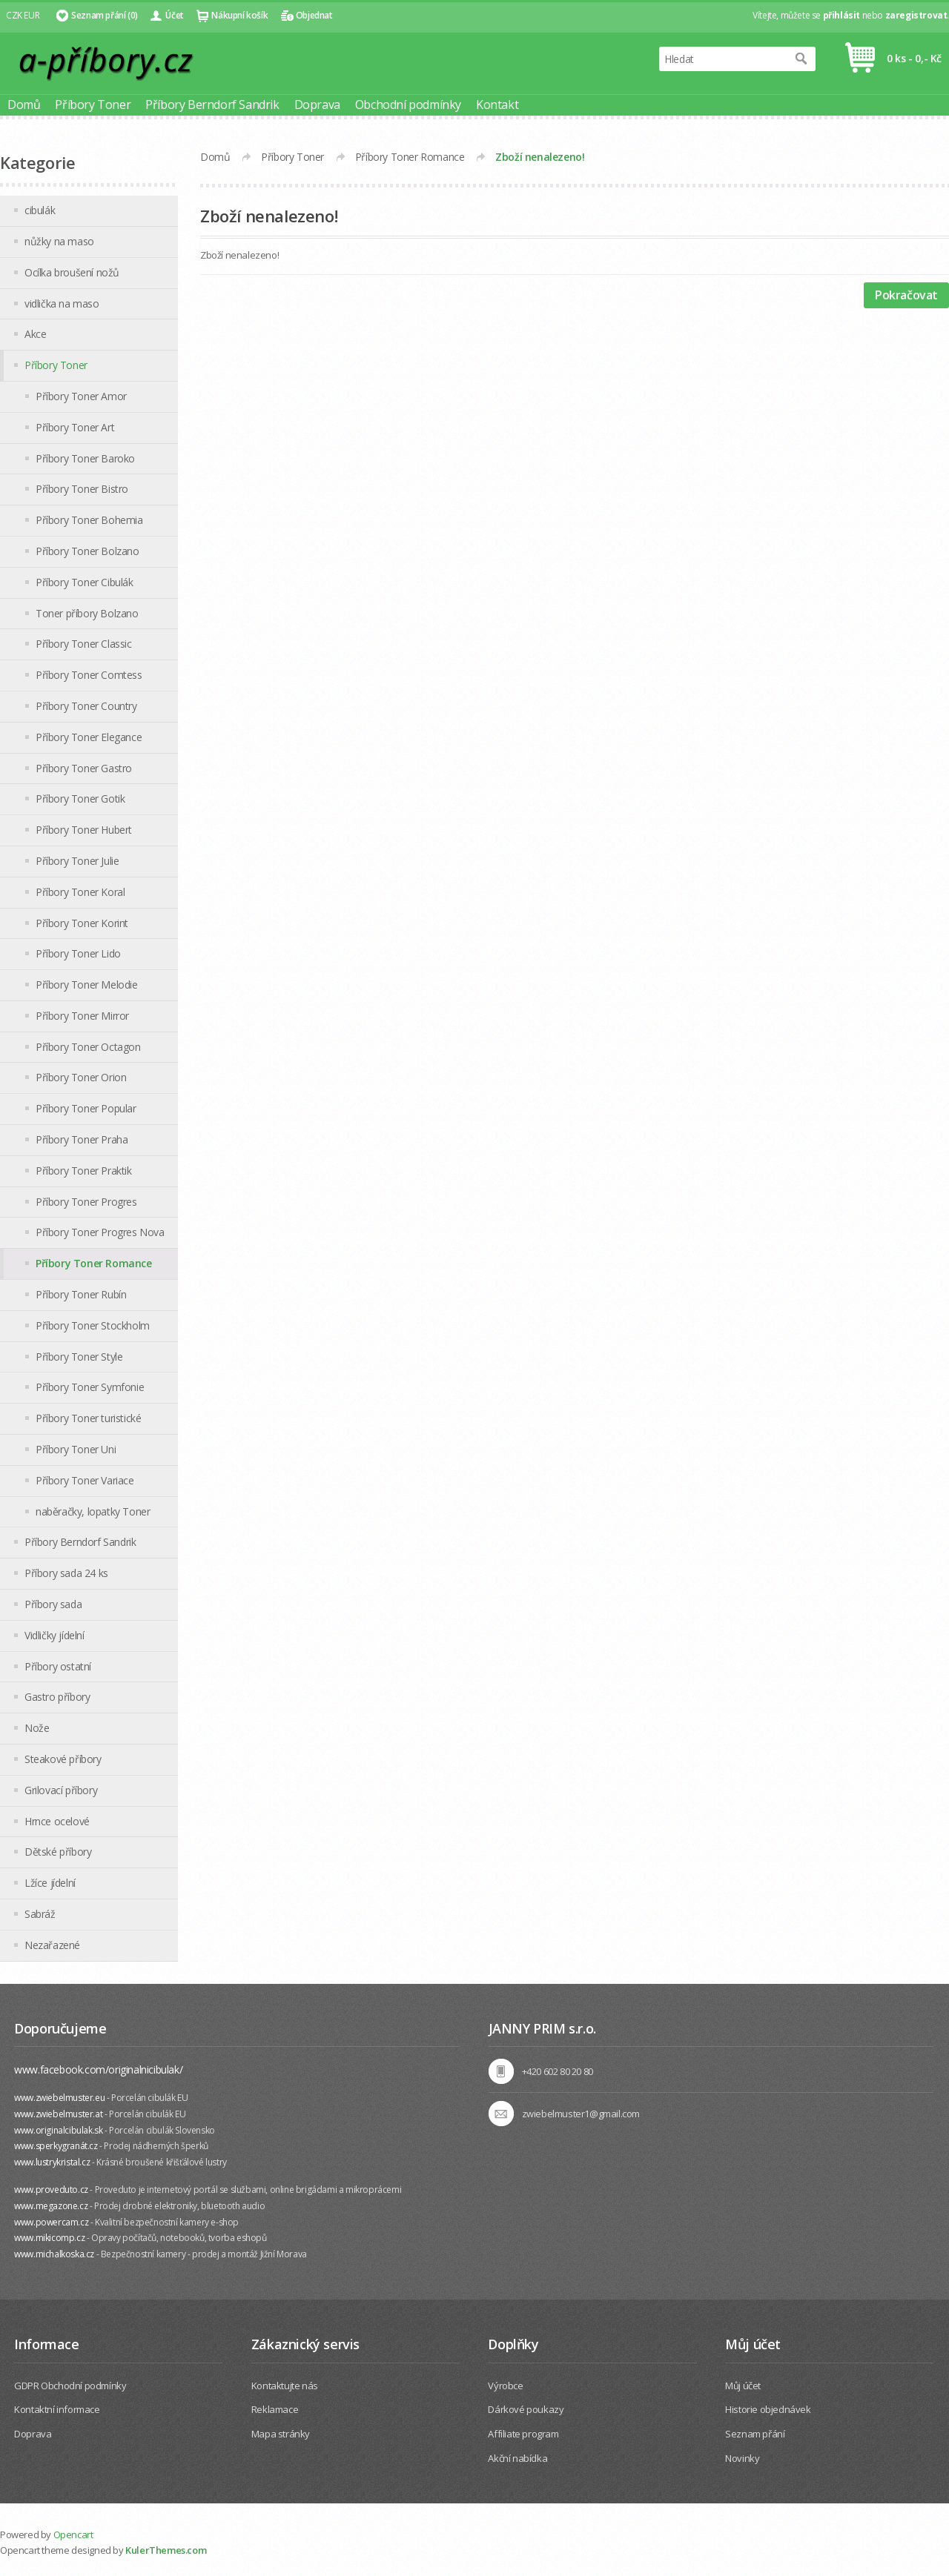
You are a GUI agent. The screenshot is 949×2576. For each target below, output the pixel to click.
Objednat (314, 15)
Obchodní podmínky (408, 104)
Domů (23, 104)
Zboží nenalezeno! (539, 157)
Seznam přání (754, 2433)
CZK (14, 15)
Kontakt (497, 104)
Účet (174, 15)
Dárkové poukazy (525, 2409)
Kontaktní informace (56, 2409)
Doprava (317, 104)
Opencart (73, 2534)
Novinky (742, 2458)
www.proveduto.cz (51, 2189)
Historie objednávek (767, 2409)
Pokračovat (906, 295)
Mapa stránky (280, 2433)
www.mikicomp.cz (49, 2237)
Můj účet (743, 2385)
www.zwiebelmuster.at (58, 2114)
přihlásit (841, 15)
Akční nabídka (517, 2458)
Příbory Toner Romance (410, 157)
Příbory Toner (92, 104)
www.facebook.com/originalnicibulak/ (98, 2069)
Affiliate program (523, 2433)
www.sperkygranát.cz (55, 2146)
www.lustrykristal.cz (52, 2162)
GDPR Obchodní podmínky (70, 2385)
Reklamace (274, 2409)
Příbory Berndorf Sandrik (212, 104)
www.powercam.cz (51, 2222)
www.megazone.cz (50, 2206)
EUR (31, 15)
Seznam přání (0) (104, 15)
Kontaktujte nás (284, 2385)
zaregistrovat (916, 15)
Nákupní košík (239, 15)
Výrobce (505, 2385)
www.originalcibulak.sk (58, 2130)
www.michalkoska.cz (54, 2254)
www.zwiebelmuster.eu (59, 2097)
